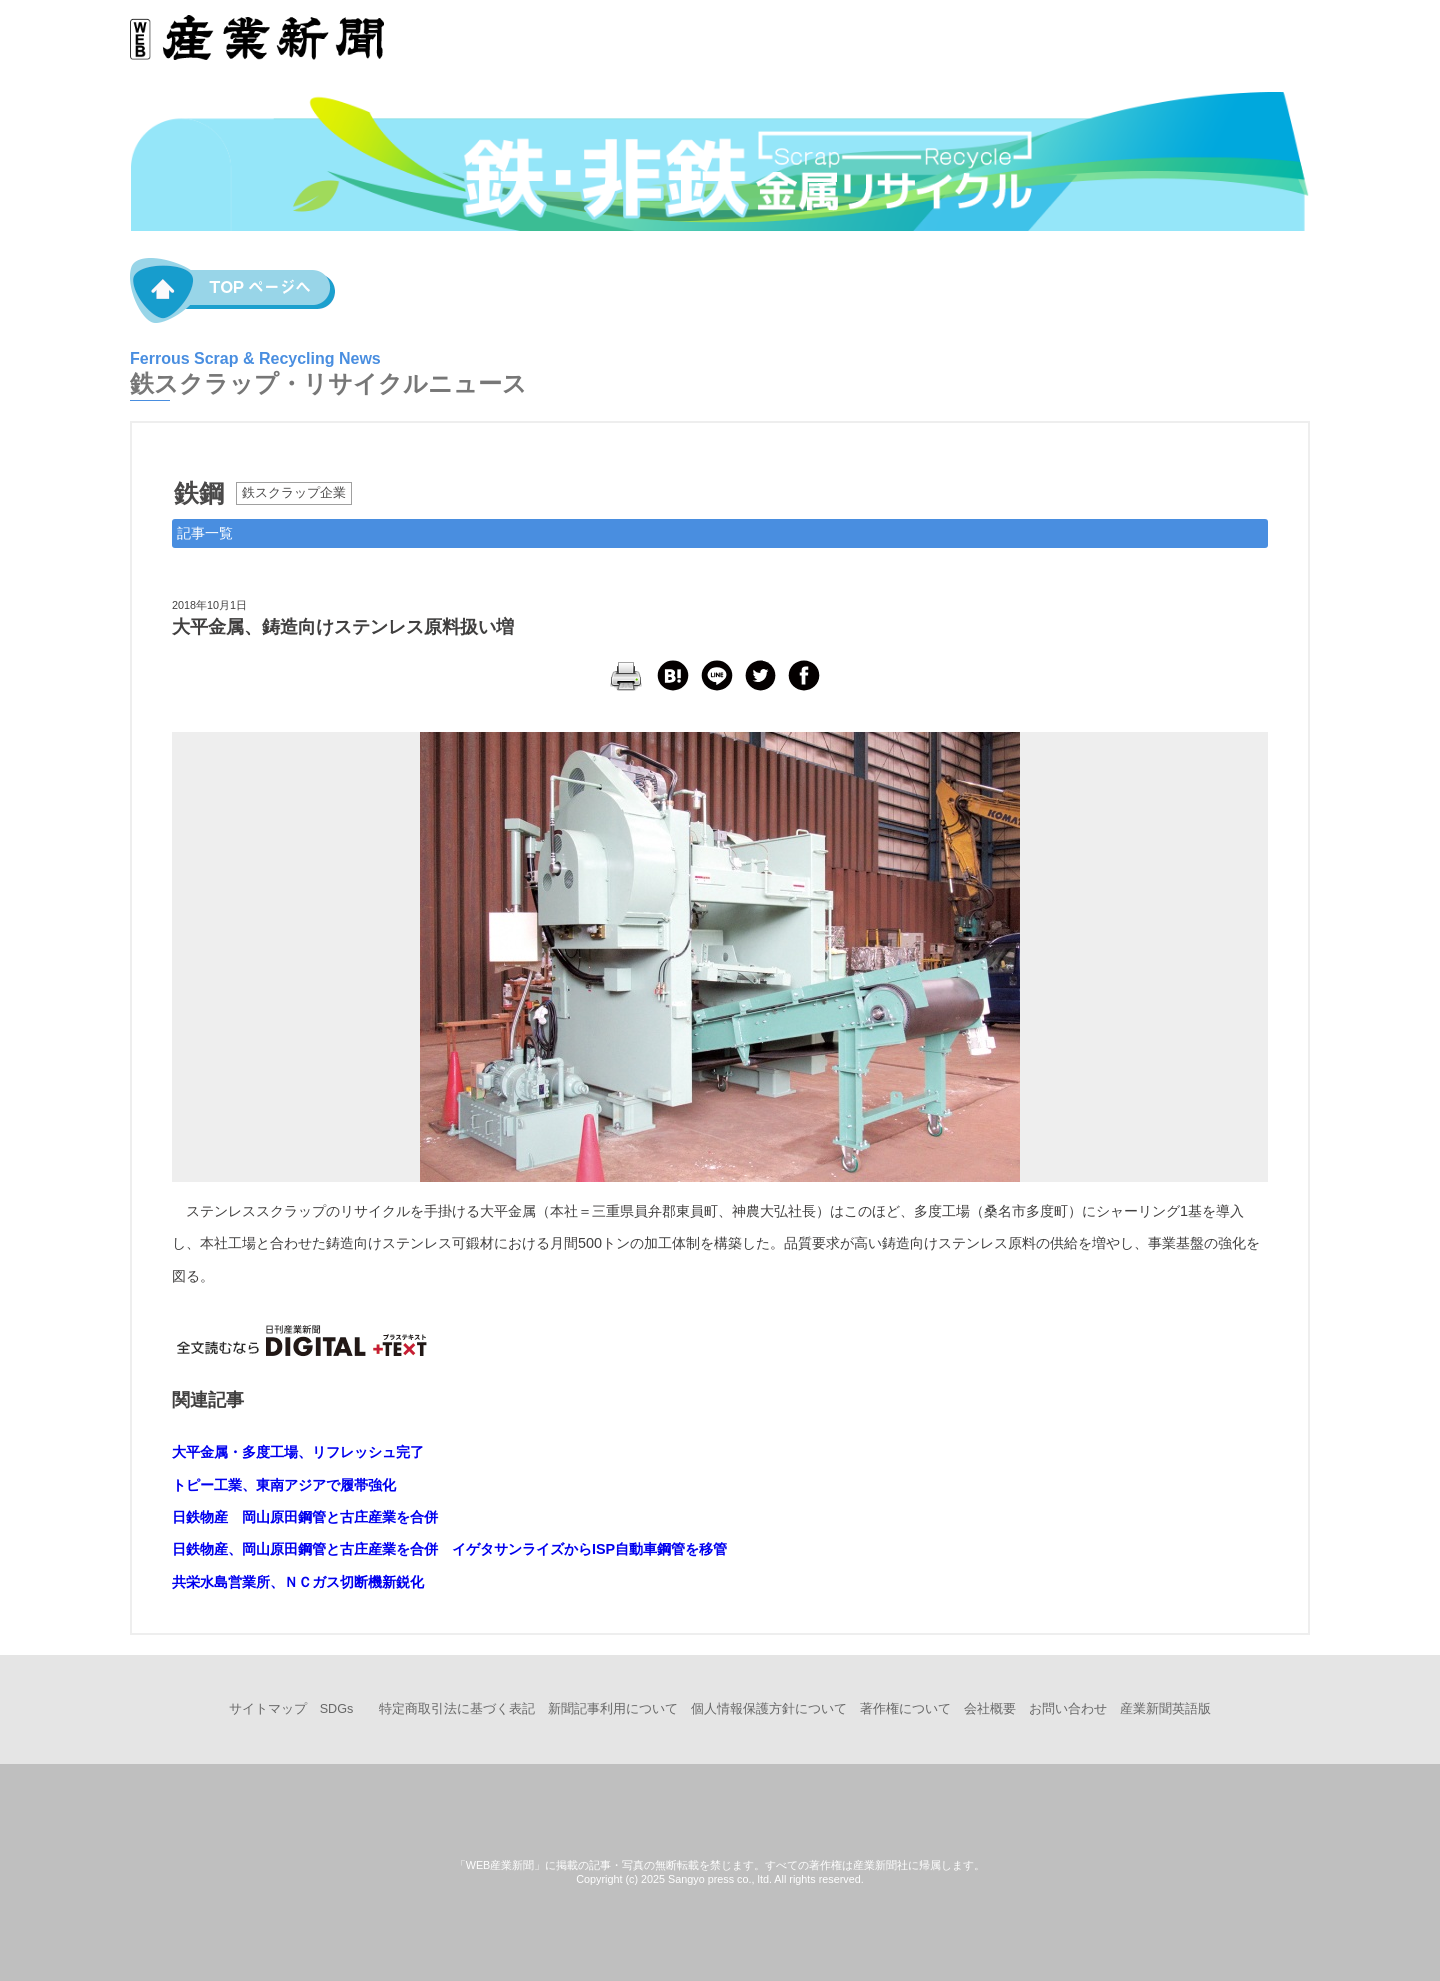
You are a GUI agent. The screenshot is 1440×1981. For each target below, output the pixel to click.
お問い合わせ (1068, 1709)
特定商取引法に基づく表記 (457, 1709)
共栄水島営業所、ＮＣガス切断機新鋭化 (298, 1582)
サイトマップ (268, 1709)
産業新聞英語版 (1165, 1709)
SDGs (337, 1709)
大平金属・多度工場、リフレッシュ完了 (298, 1452)
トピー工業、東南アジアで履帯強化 (284, 1485)
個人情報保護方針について (769, 1709)
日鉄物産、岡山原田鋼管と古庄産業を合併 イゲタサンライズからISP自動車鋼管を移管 (449, 1549)
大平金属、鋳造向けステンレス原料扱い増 (343, 627)
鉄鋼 (199, 493)
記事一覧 (205, 533)
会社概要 (990, 1709)
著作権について (905, 1709)
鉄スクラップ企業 (294, 493)
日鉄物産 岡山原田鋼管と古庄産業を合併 (305, 1517)
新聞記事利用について (613, 1709)
